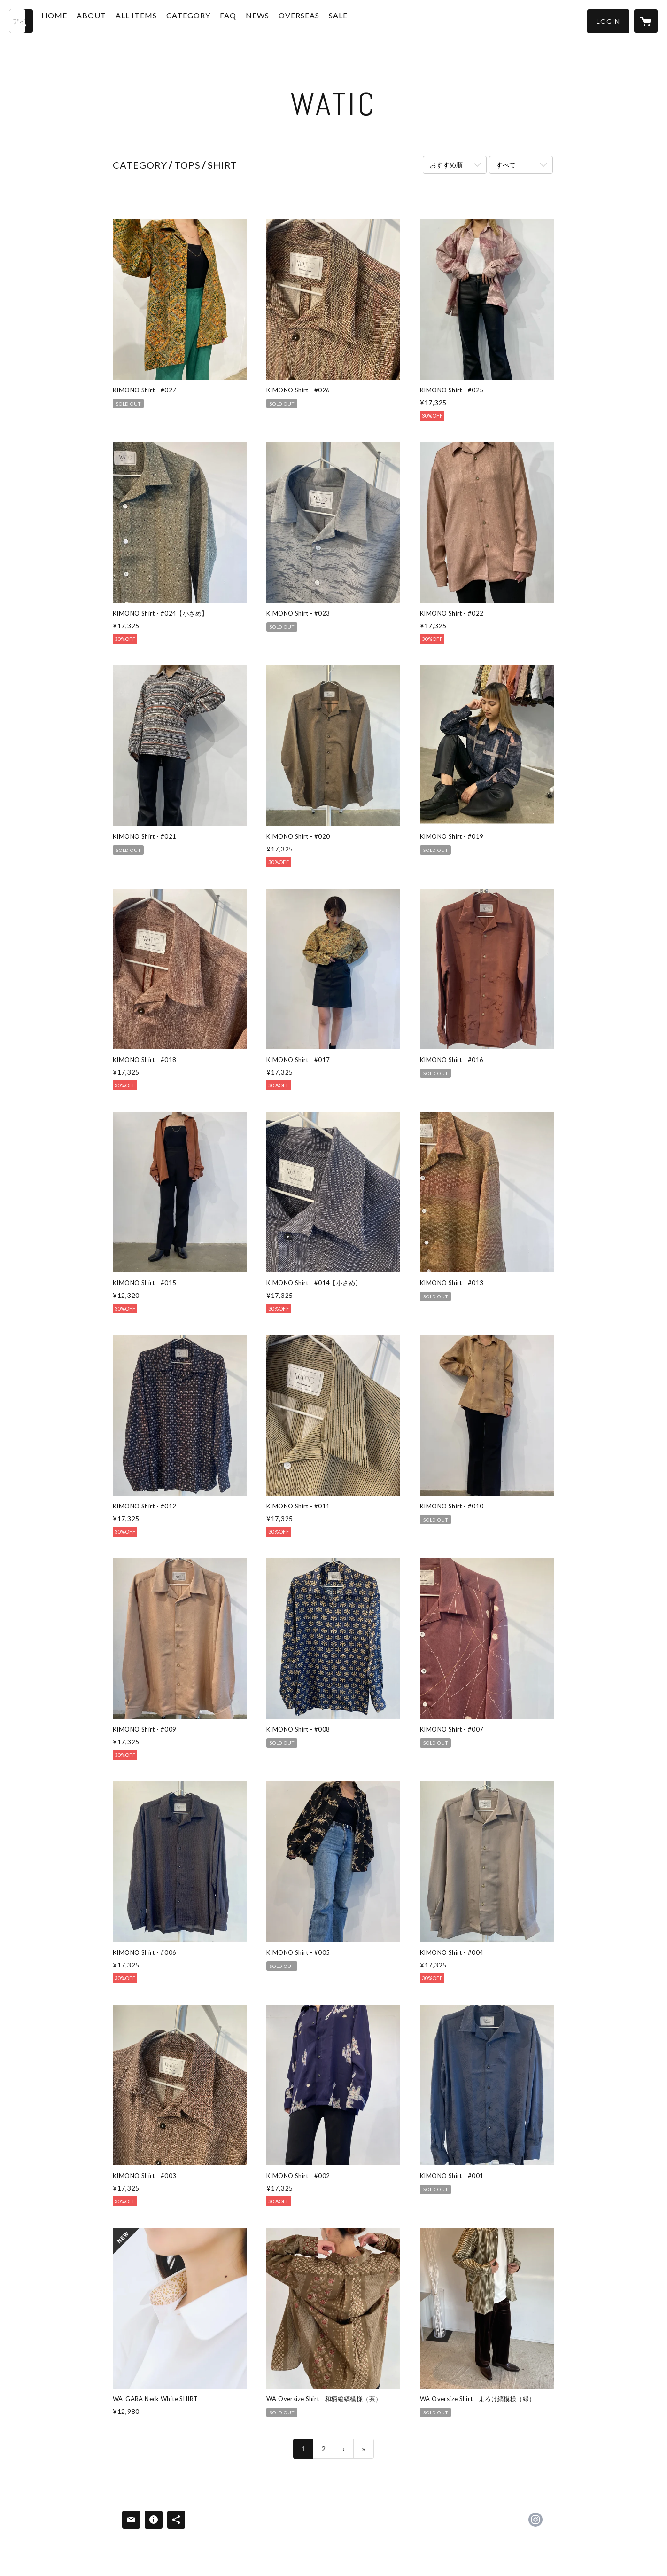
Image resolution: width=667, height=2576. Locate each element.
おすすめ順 (446, 165)
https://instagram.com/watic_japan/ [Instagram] (535, 2520)
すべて (506, 165)
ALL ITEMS (156, 20)
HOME (74, 20)
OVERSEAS (318, 20)
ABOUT (111, 20)
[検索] (21, 21)
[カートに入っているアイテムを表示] (646, 21)
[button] (608, 21)
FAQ (248, 20)
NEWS (277, 20)
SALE (358, 20)
